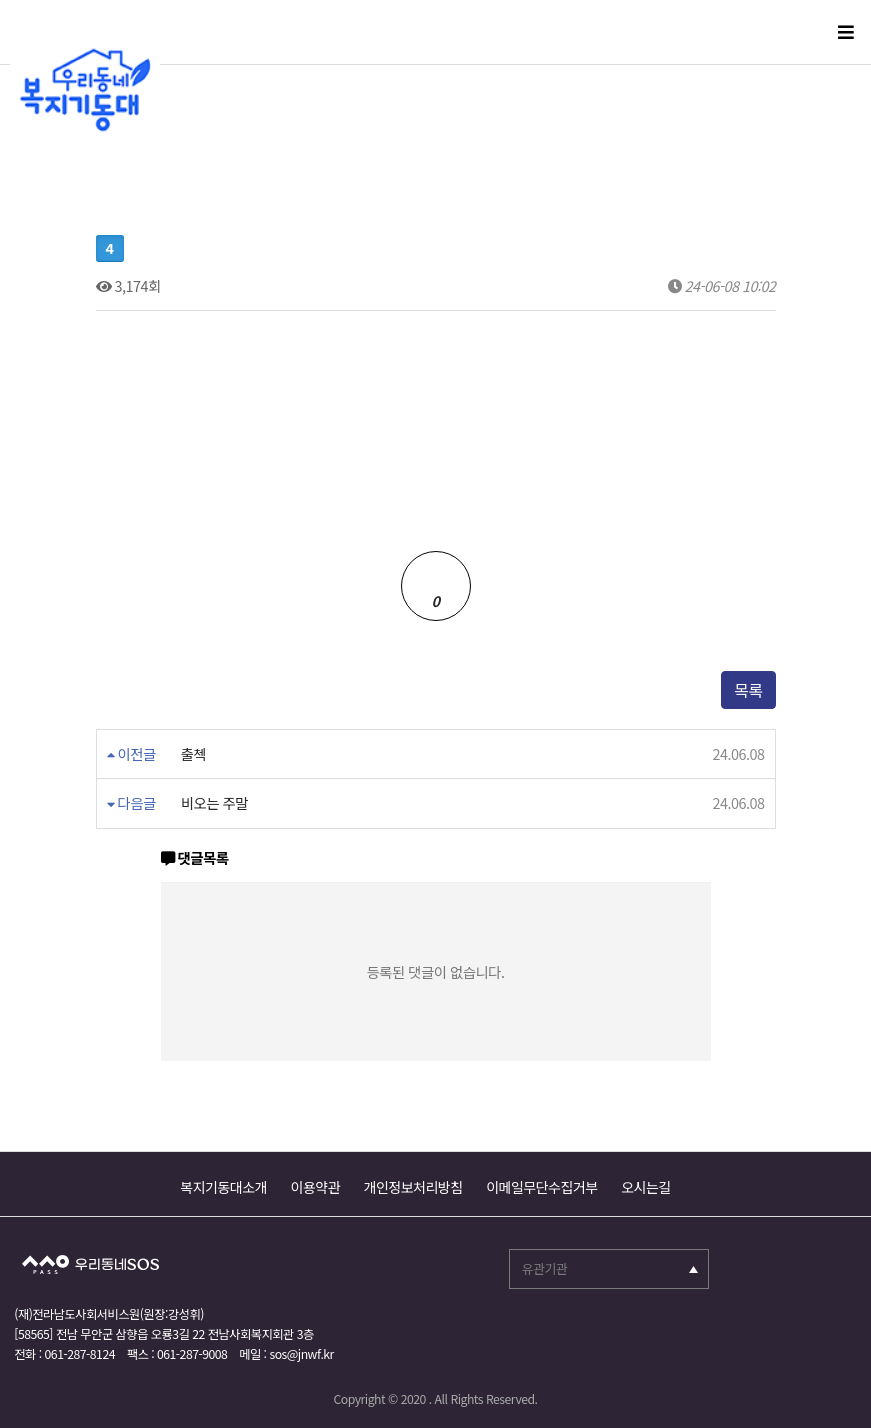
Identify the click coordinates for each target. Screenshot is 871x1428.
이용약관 (316, 1187)
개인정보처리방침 (413, 1187)
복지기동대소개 (223, 1187)
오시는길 (646, 1187)
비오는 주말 (214, 803)
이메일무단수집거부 (541, 1187)
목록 (748, 690)
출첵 (193, 754)
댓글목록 (195, 858)
